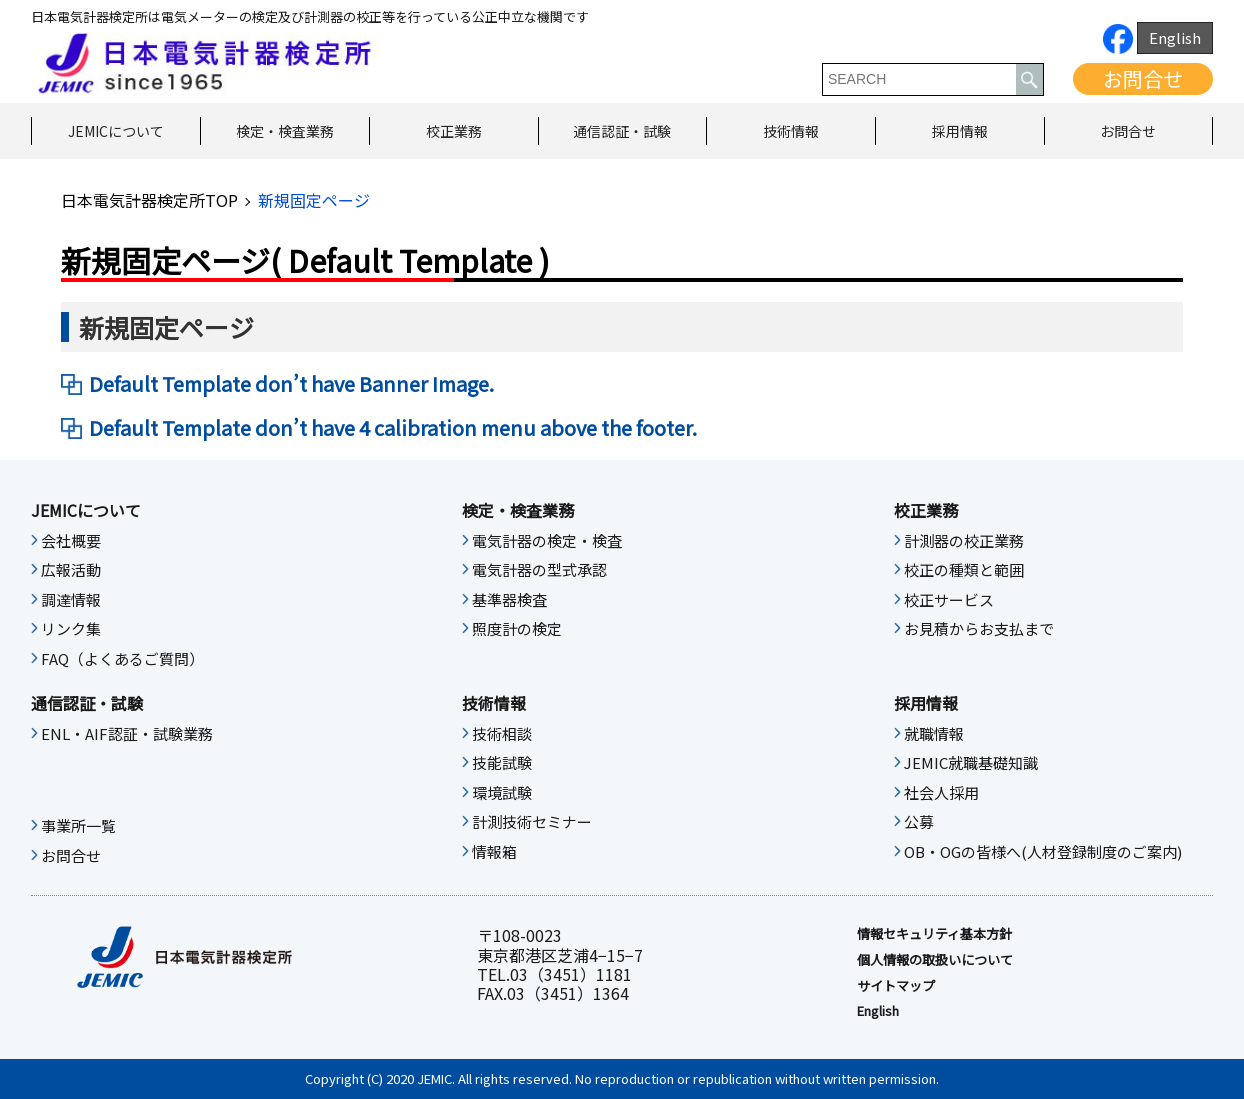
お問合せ (1143, 78)
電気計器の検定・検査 (547, 541)
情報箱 (494, 852)
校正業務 (454, 131)
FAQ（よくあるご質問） (122, 659)
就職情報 (934, 734)
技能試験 (502, 763)
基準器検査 (509, 600)
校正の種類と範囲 (964, 570)
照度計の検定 (517, 629)
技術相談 (502, 734)
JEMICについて (116, 131)
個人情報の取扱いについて (935, 960)
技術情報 (791, 131)
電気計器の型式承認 (539, 570)
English (1175, 37)
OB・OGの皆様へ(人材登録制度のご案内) (1043, 852)
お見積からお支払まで (979, 629)
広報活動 (71, 570)
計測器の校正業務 (964, 541)
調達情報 (71, 600)
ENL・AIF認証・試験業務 (127, 734)
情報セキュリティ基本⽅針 (934, 934)
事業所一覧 (78, 826)
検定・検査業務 (285, 131)
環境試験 (502, 793)
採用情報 (960, 131)
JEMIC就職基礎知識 (971, 763)
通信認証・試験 (622, 131)
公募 (919, 822)
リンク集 (71, 629)
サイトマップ (896, 986)
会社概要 (71, 541)
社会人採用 (941, 793)
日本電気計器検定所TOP (149, 200)
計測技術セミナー (532, 822)
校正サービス (949, 600)
